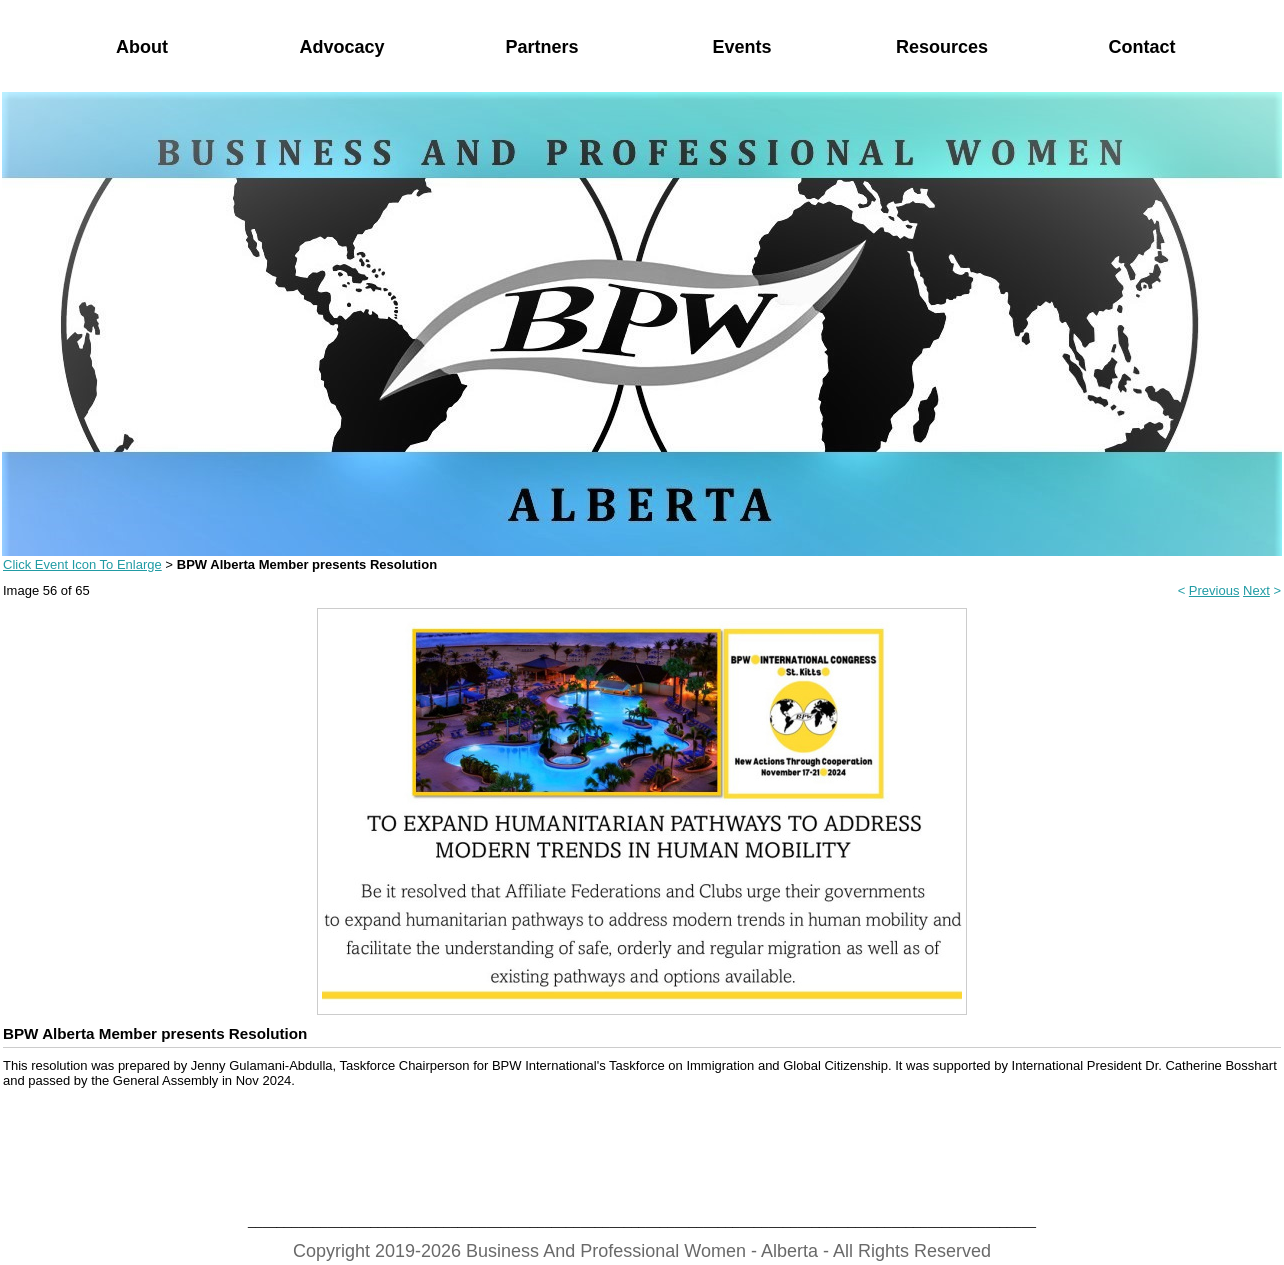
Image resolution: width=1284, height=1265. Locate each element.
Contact (1142, 47)
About (142, 47)
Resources (942, 47)
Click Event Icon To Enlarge (82, 564)
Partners (541, 47)
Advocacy (341, 47)
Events (741, 47)
